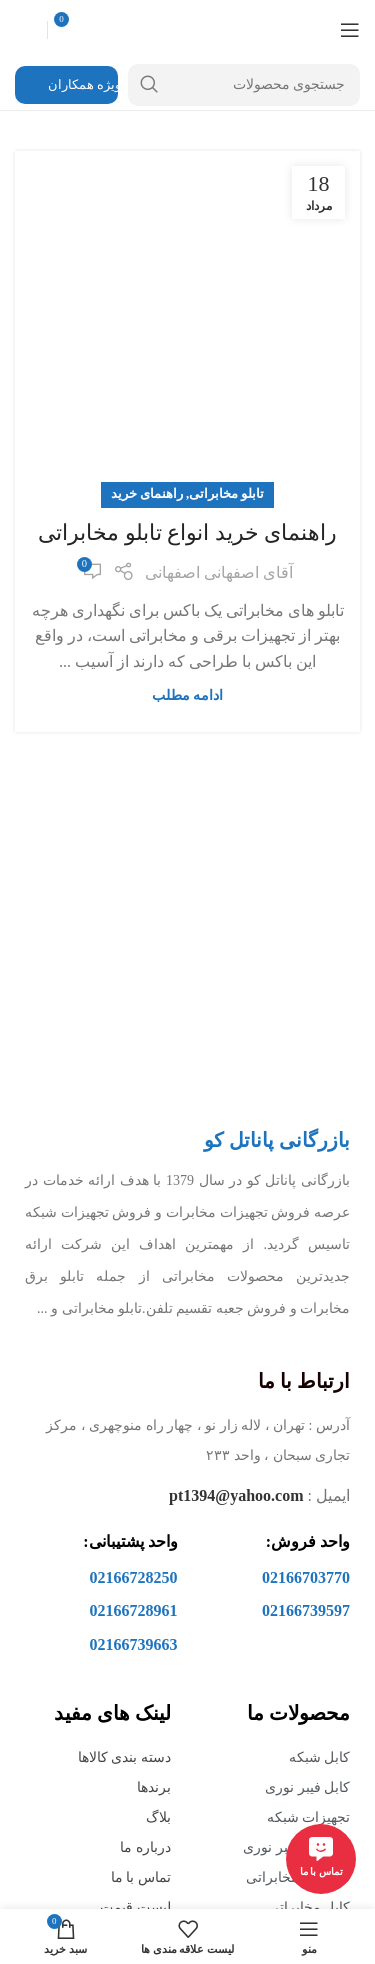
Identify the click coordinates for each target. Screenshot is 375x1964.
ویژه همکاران (70, 85)
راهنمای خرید (147, 494)
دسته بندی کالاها (124, 1757)
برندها (154, 1787)
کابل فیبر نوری (307, 1787)
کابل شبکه (320, 1757)
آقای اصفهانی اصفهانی (219, 572)
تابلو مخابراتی (226, 494)
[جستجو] (244, 85)
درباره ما (145, 1847)
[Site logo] (188, 28)
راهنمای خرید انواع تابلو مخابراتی (187, 532)
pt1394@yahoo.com (236, 1495)
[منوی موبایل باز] (350, 30)
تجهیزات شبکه (309, 1817)
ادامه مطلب (188, 695)
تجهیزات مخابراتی (298, 1877)
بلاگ (158, 1817)
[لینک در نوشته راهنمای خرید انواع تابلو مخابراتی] (187, 323)
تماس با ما (141, 1877)
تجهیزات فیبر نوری (296, 1847)
